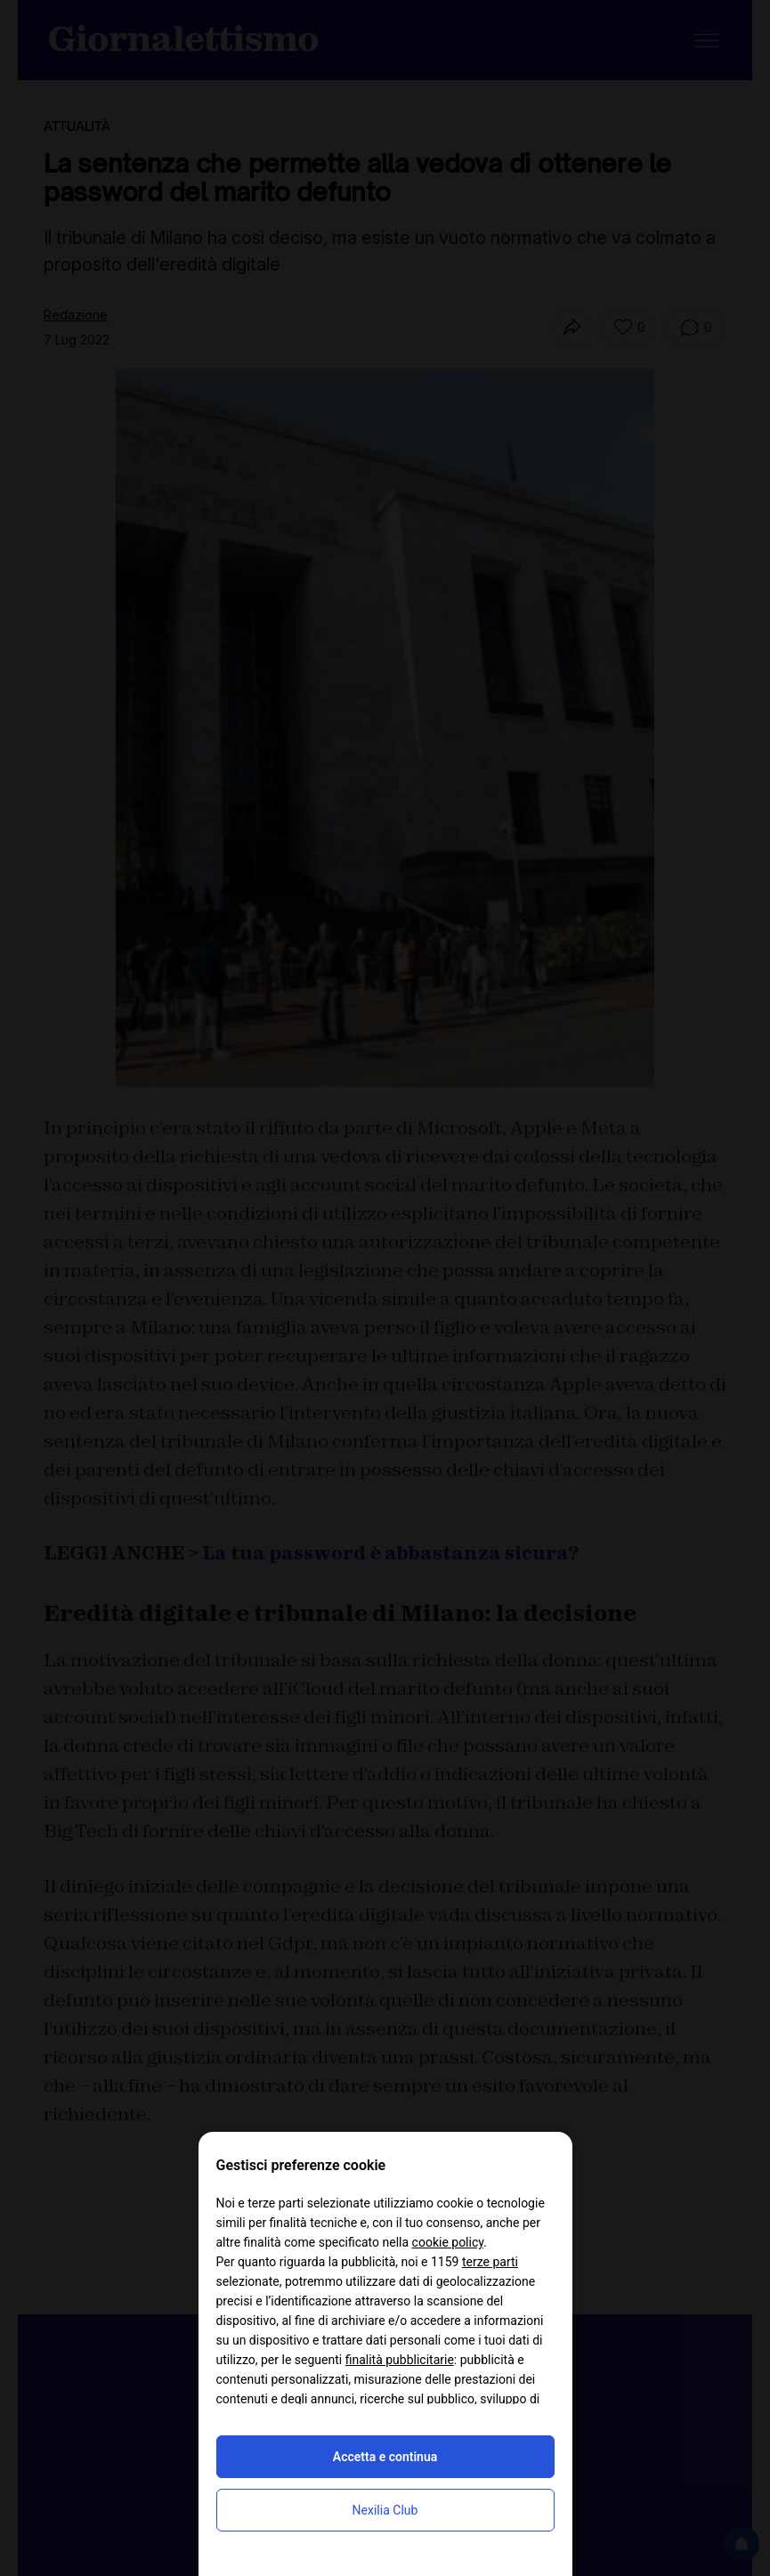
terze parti (490, 2262)
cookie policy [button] (448, 2242)
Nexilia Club (385, 2510)
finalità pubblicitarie (399, 2360)
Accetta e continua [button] (385, 2457)
